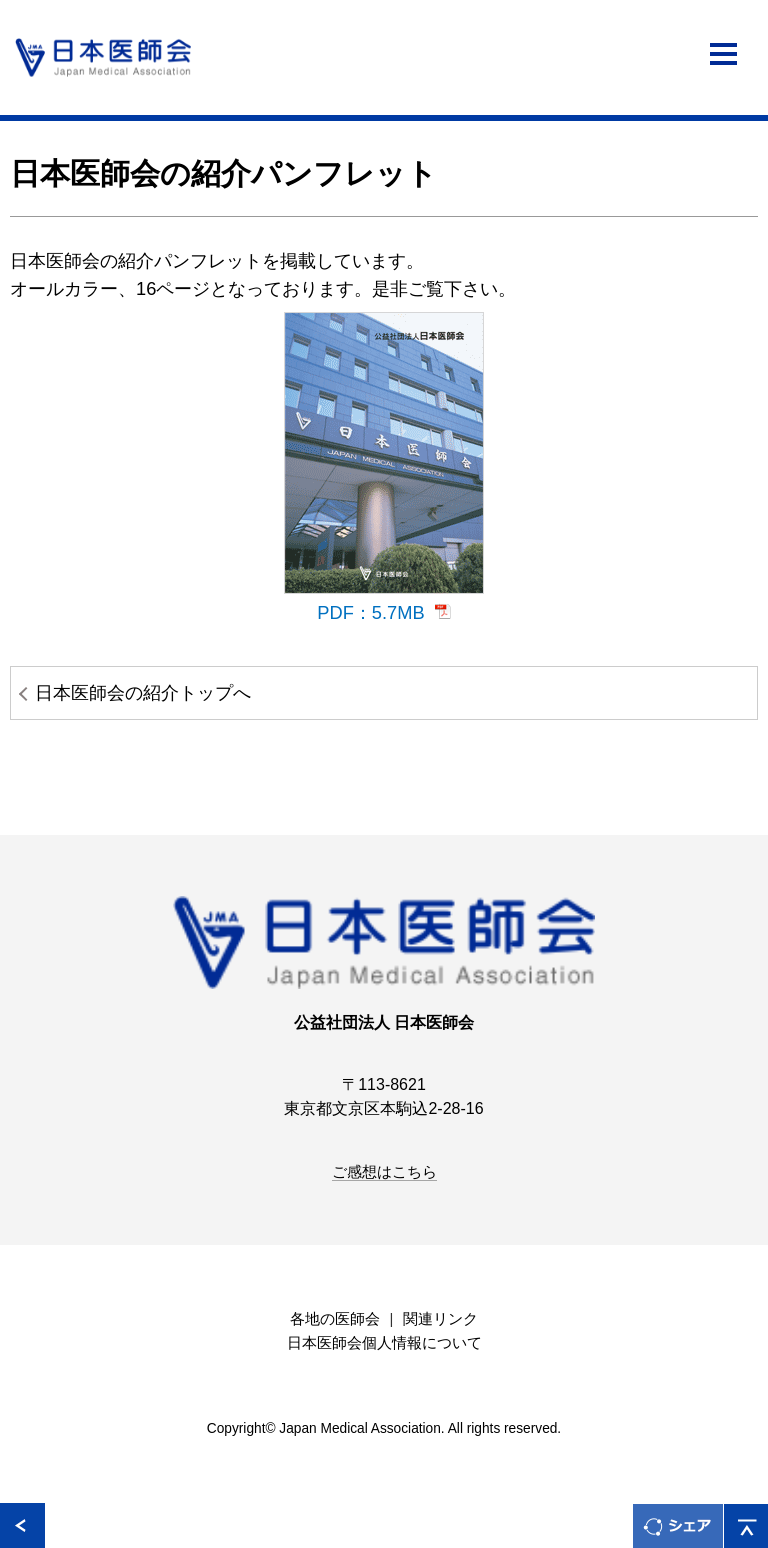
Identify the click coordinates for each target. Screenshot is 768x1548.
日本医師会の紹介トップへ (143, 692)
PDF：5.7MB (370, 612)
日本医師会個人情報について (384, 1343)
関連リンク (440, 1319)
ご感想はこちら (384, 1172)
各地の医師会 (335, 1319)
